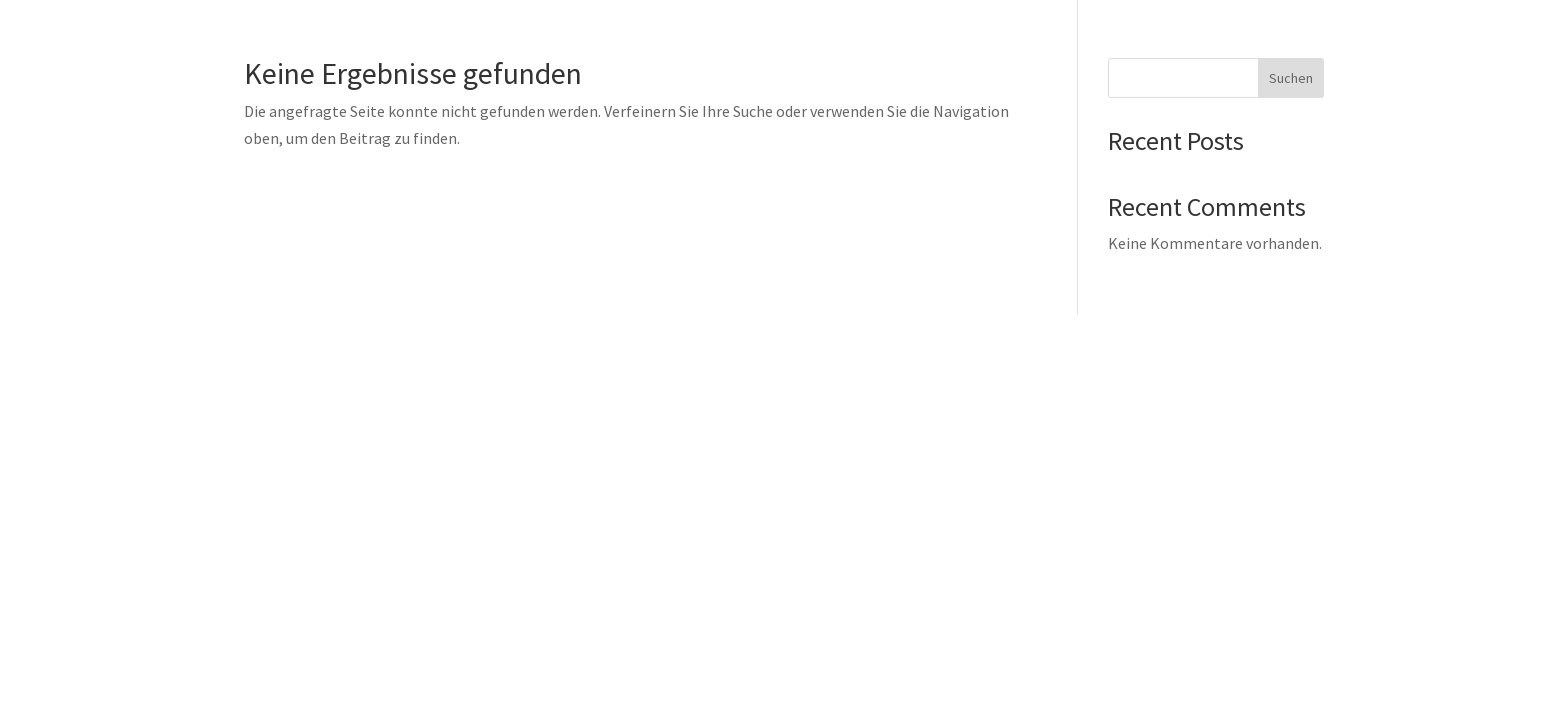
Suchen (1291, 78)
